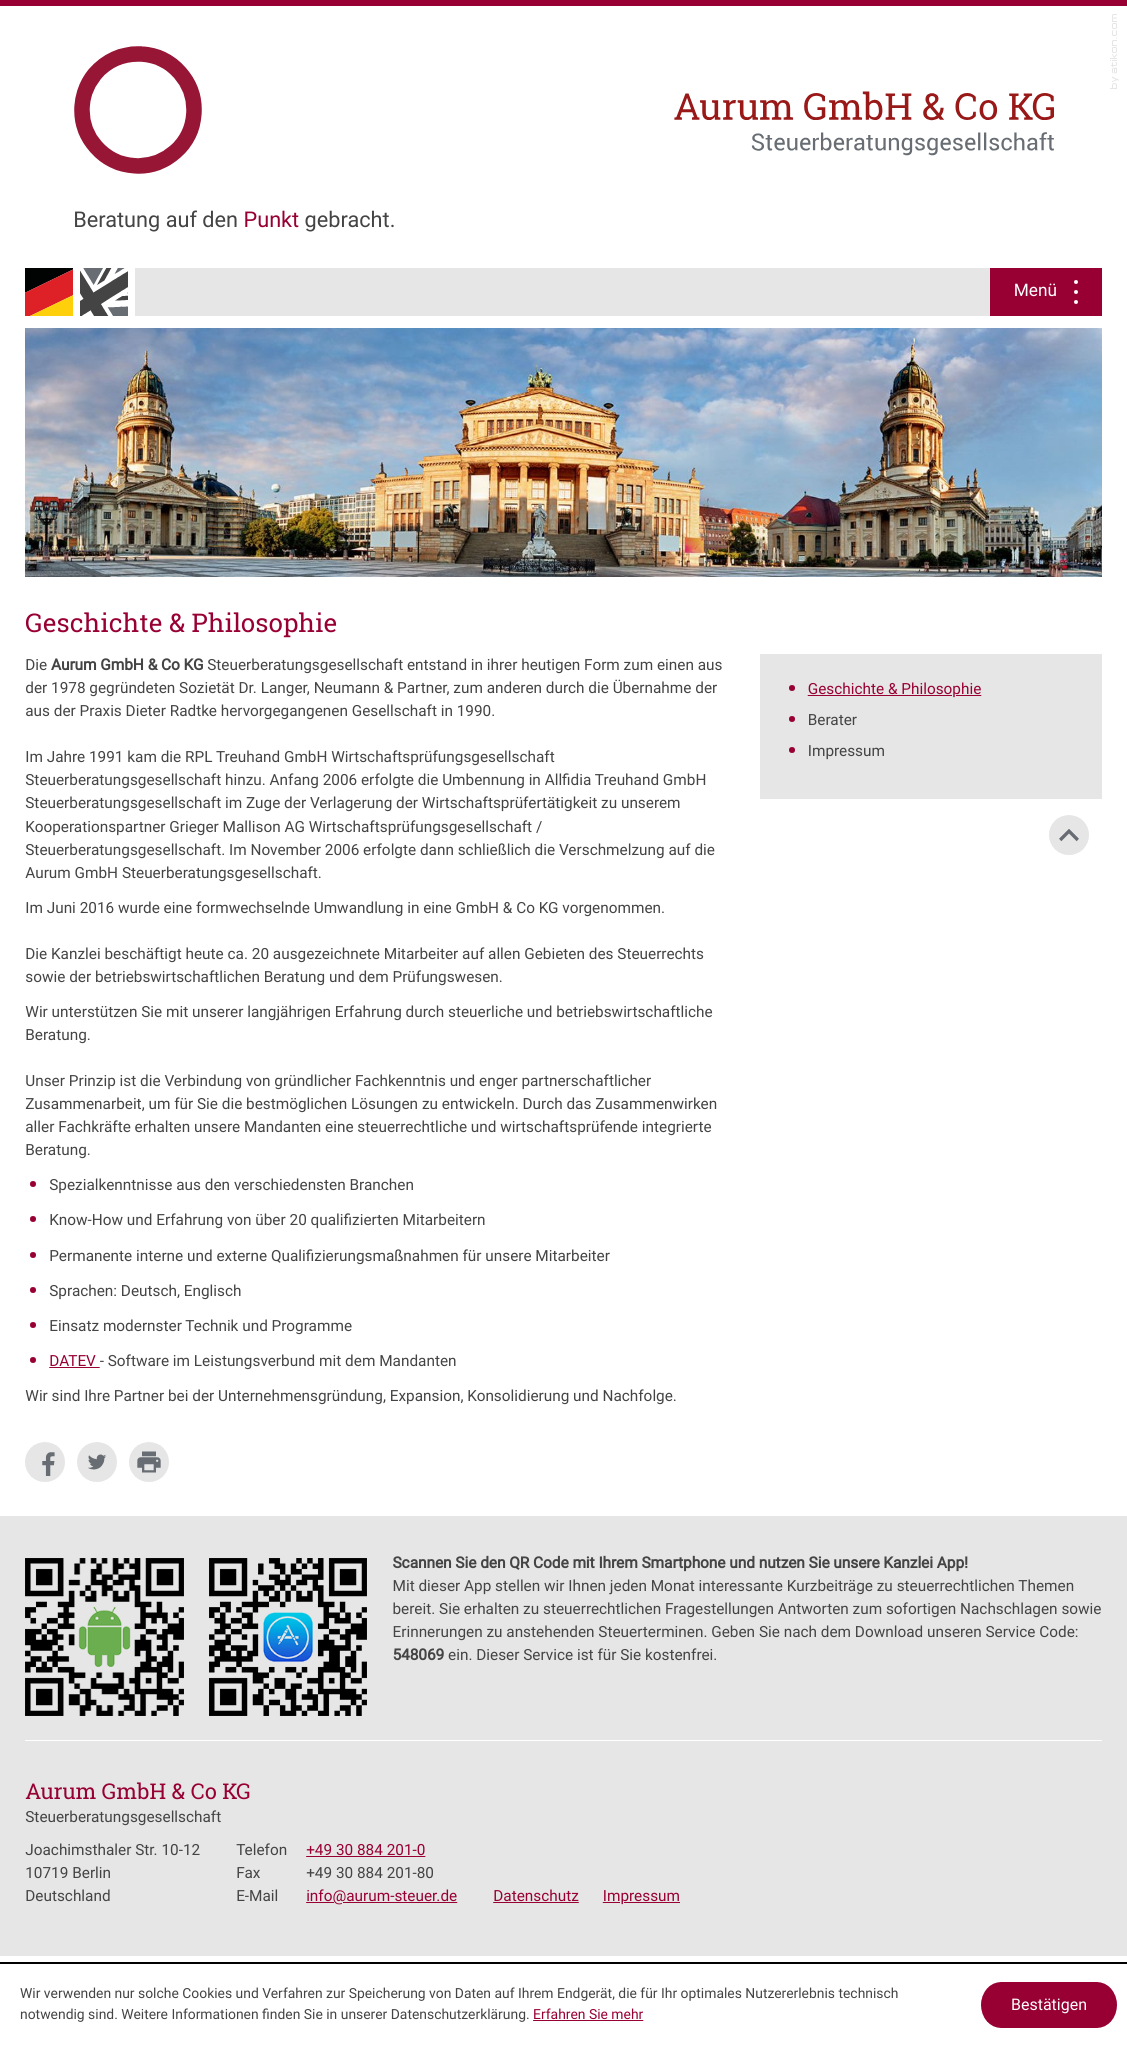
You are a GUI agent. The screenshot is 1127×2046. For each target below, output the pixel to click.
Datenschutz (536, 1896)
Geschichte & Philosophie (895, 689)
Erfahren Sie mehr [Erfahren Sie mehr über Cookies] (588, 2015)
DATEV (74, 1361)
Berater (832, 720)
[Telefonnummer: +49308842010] (365, 1850)
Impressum (846, 751)
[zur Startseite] (263, 102)
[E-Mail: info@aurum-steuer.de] (381, 1896)
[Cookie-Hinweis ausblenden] (1049, 2005)
